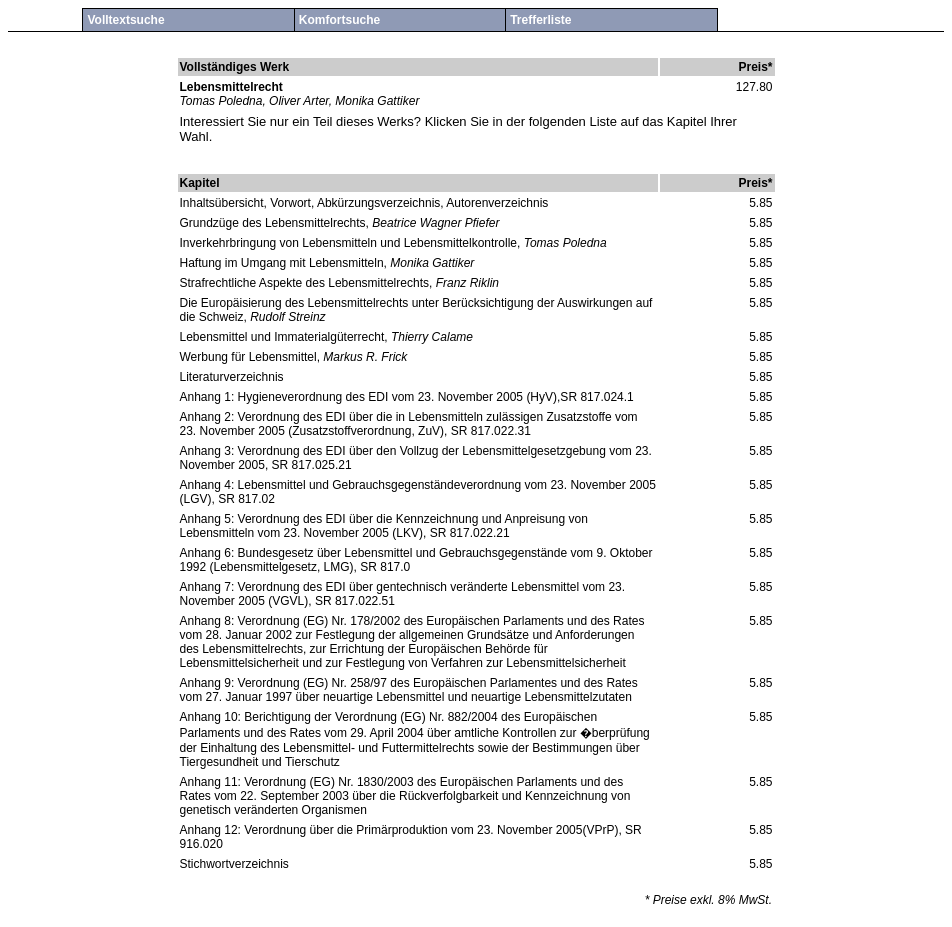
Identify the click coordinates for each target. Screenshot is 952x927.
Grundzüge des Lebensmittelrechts (273, 223)
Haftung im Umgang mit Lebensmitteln (282, 263)
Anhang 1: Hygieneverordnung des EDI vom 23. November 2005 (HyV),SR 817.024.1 (407, 397)
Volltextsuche (125, 20)
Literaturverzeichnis (232, 377)
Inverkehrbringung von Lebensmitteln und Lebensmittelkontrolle (349, 243)
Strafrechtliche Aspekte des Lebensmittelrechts (304, 283)
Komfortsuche (339, 20)
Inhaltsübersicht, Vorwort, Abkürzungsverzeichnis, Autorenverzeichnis (364, 203)
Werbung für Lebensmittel (248, 357)
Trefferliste (540, 20)
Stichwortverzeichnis (234, 864)
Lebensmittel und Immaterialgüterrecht (282, 337)
